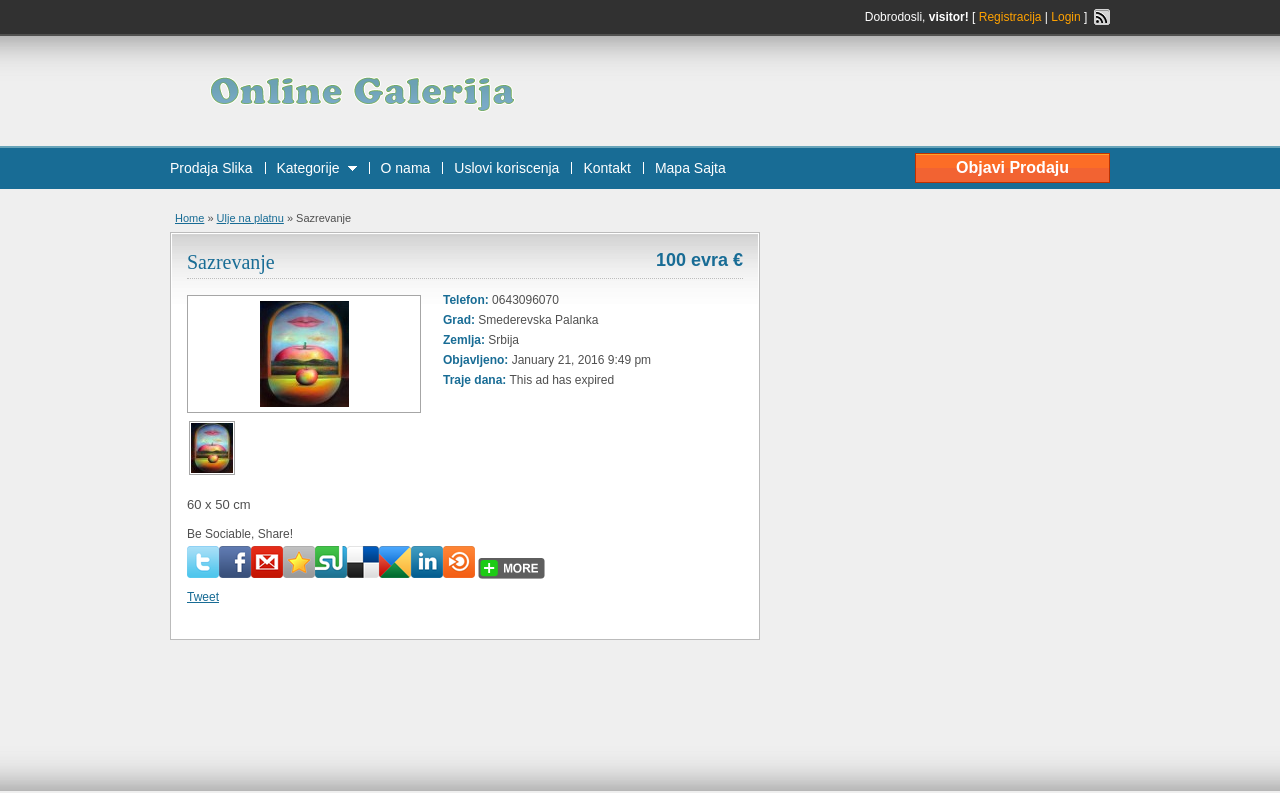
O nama (406, 168)
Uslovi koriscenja (506, 168)
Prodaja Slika (211, 168)
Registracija (1010, 17)
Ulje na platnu (250, 218)
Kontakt (606, 168)
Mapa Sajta (690, 168)
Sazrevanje (231, 262)
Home (189, 218)
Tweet (203, 597)
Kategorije (308, 168)
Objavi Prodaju (1012, 167)
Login (1065, 17)
